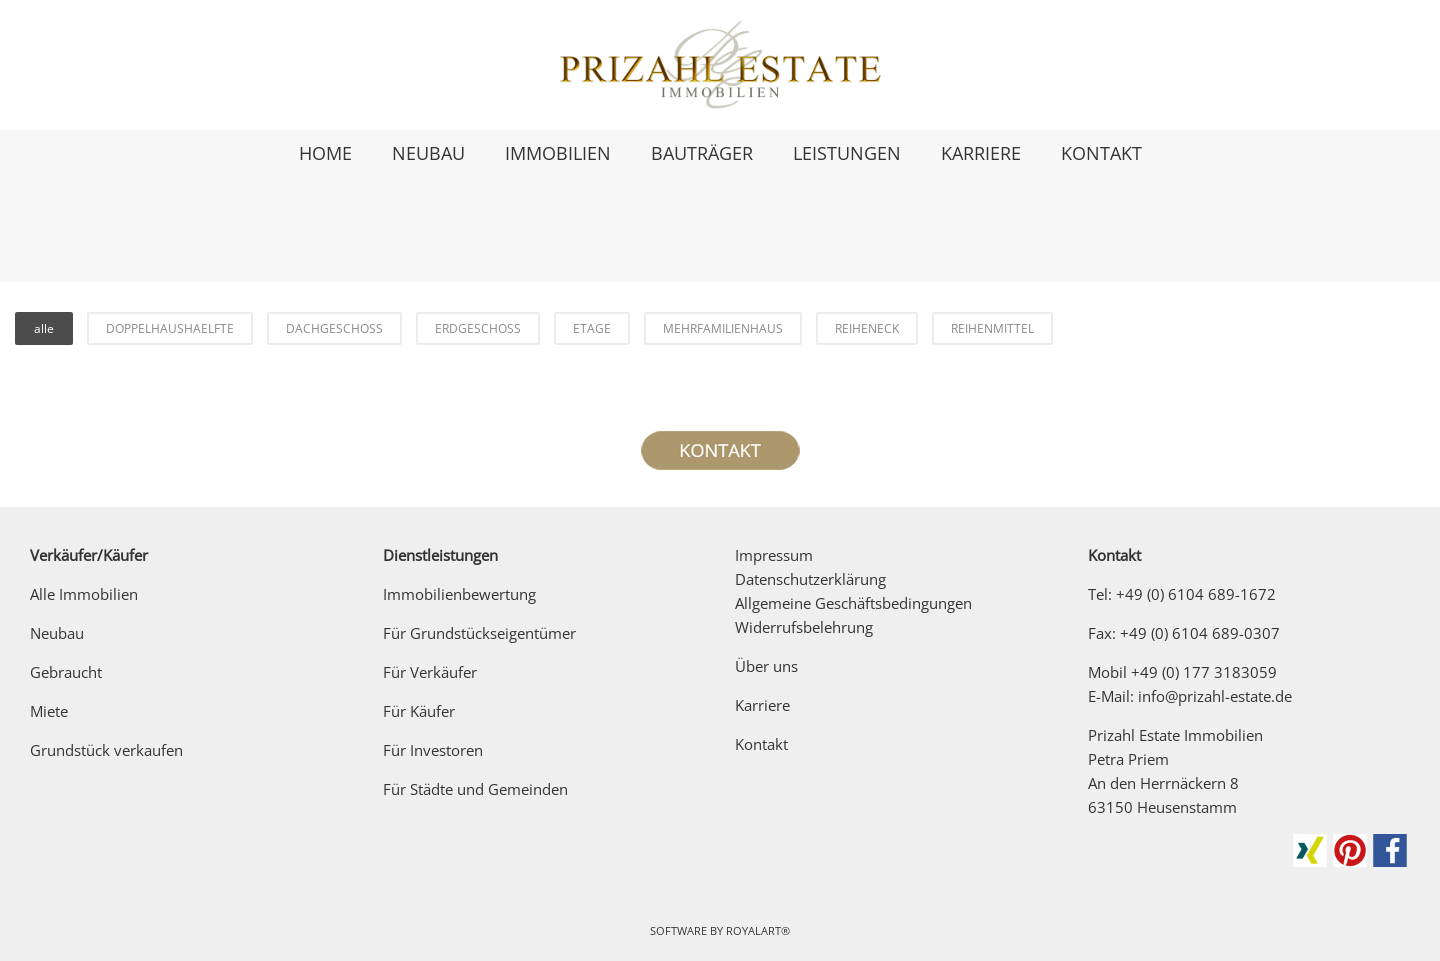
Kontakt (761, 744)
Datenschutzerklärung (810, 579)
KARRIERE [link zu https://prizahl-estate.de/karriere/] (981, 153)
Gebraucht (66, 672)
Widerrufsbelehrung (804, 627)
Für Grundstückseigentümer (479, 633)
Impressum (774, 555)
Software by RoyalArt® (720, 930)
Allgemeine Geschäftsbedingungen (853, 603)
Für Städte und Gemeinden (475, 789)
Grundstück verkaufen (106, 750)
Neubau (57, 633)
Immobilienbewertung (459, 594)
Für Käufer (419, 711)
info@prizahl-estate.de (1215, 696)
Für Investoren (433, 750)
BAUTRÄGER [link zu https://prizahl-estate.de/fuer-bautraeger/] (702, 153)
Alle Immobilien (84, 594)
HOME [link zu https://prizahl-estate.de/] (325, 153)
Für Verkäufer (430, 672)
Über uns (766, 666)
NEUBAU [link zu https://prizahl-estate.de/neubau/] (428, 153)
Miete (49, 711)
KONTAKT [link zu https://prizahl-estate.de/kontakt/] (1101, 153)
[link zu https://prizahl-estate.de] (720, 65)
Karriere (762, 705)
